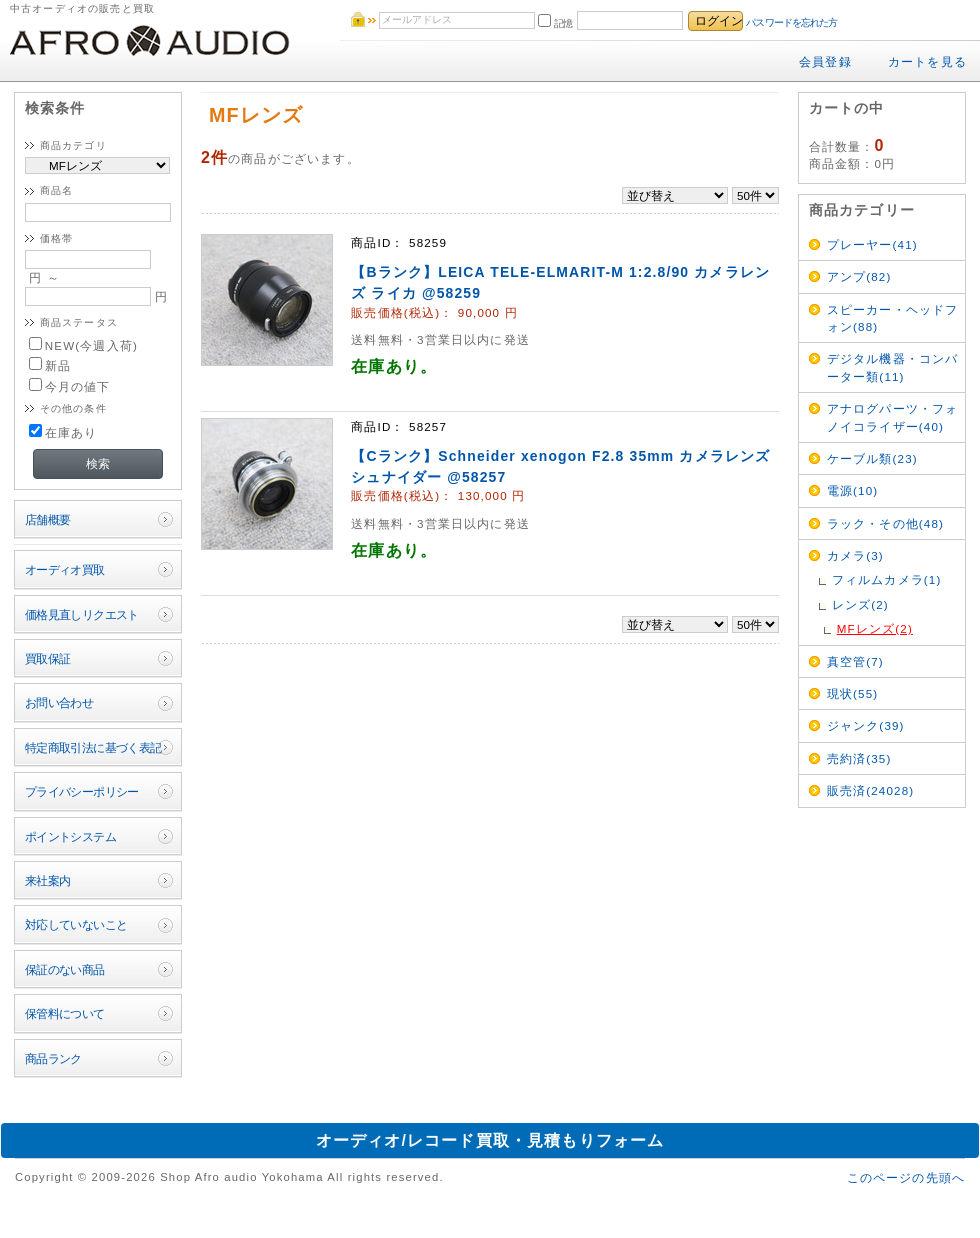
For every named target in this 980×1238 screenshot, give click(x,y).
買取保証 (48, 658)
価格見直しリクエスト (82, 614)
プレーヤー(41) (872, 244)
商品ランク (53, 1058)
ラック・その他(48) (885, 523)
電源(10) (853, 490)
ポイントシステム (70, 836)
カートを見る (927, 61)
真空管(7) (855, 661)
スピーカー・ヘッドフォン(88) (893, 318)
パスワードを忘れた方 (791, 22)
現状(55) (853, 693)
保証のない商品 (65, 969)
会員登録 (825, 61)
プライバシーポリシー (82, 791)
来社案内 (48, 880)
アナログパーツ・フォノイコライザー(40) (893, 417)
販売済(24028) (871, 790)
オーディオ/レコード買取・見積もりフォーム (490, 1140)
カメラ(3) (855, 555)
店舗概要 (48, 519)
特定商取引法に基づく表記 (93, 747)
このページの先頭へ (906, 1177)
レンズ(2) (860, 604)
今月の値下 (70, 386)
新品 (50, 365)
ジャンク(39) (866, 725)
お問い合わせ (59, 702)
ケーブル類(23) (872, 458)
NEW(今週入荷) (83, 345)
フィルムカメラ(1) (887, 579)
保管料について (65, 1013)
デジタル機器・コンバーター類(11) (893, 367)
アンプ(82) (859, 276)
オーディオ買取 (65, 569)
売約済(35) (859, 758)
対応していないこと (76, 924)
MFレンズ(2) (875, 628)
